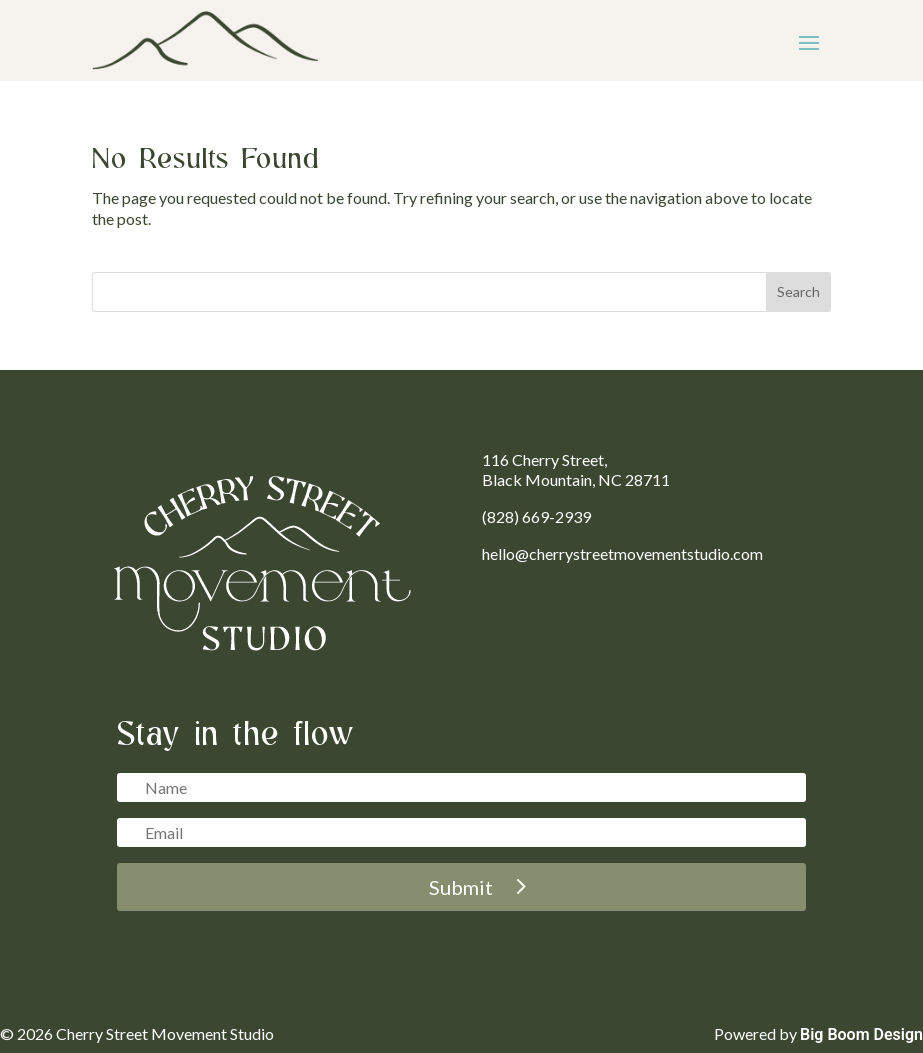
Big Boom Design (861, 1034)
